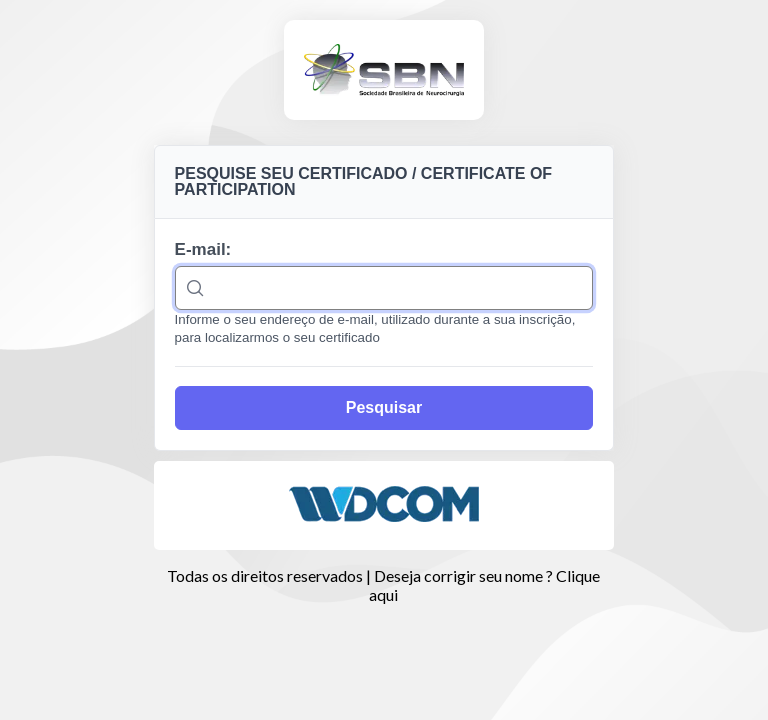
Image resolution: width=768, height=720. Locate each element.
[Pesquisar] (384, 408)
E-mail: (203, 249)
